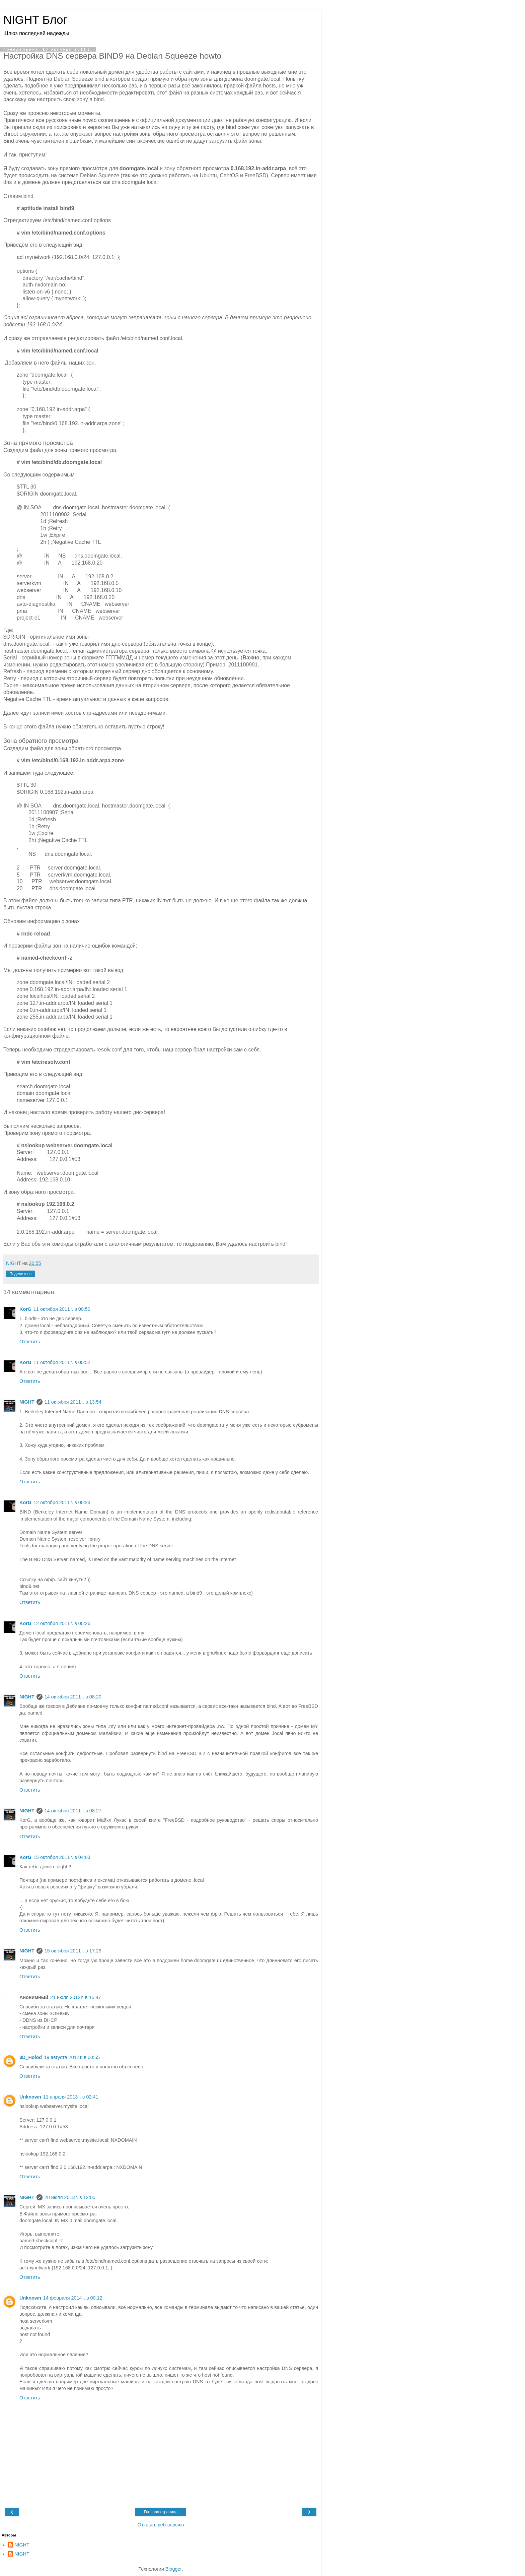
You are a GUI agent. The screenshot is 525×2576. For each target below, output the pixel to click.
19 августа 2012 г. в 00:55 (72, 2057)
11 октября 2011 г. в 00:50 (61, 1309)
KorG (25, 1309)
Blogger (173, 2569)
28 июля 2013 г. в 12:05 (70, 2197)
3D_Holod (30, 2057)
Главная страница (161, 2512)
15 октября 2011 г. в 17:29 (73, 1950)
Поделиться (20, 1274)
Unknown (30, 2097)
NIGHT (26, 1402)
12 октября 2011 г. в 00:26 (61, 1623)
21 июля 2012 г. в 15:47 (75, 1997)
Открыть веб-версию (161, 2524)
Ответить (29, 1341)
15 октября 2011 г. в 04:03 (61, 1857)
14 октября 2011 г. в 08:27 (73, 1810)
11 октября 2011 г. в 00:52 (61, 1362)
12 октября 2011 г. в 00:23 (61, 1502)
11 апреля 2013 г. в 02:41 (70, 2097)
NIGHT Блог (35, 19)
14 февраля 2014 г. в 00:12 (72, 2298)
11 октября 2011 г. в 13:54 (73, 1402)
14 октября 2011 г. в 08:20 (73, 1696)
